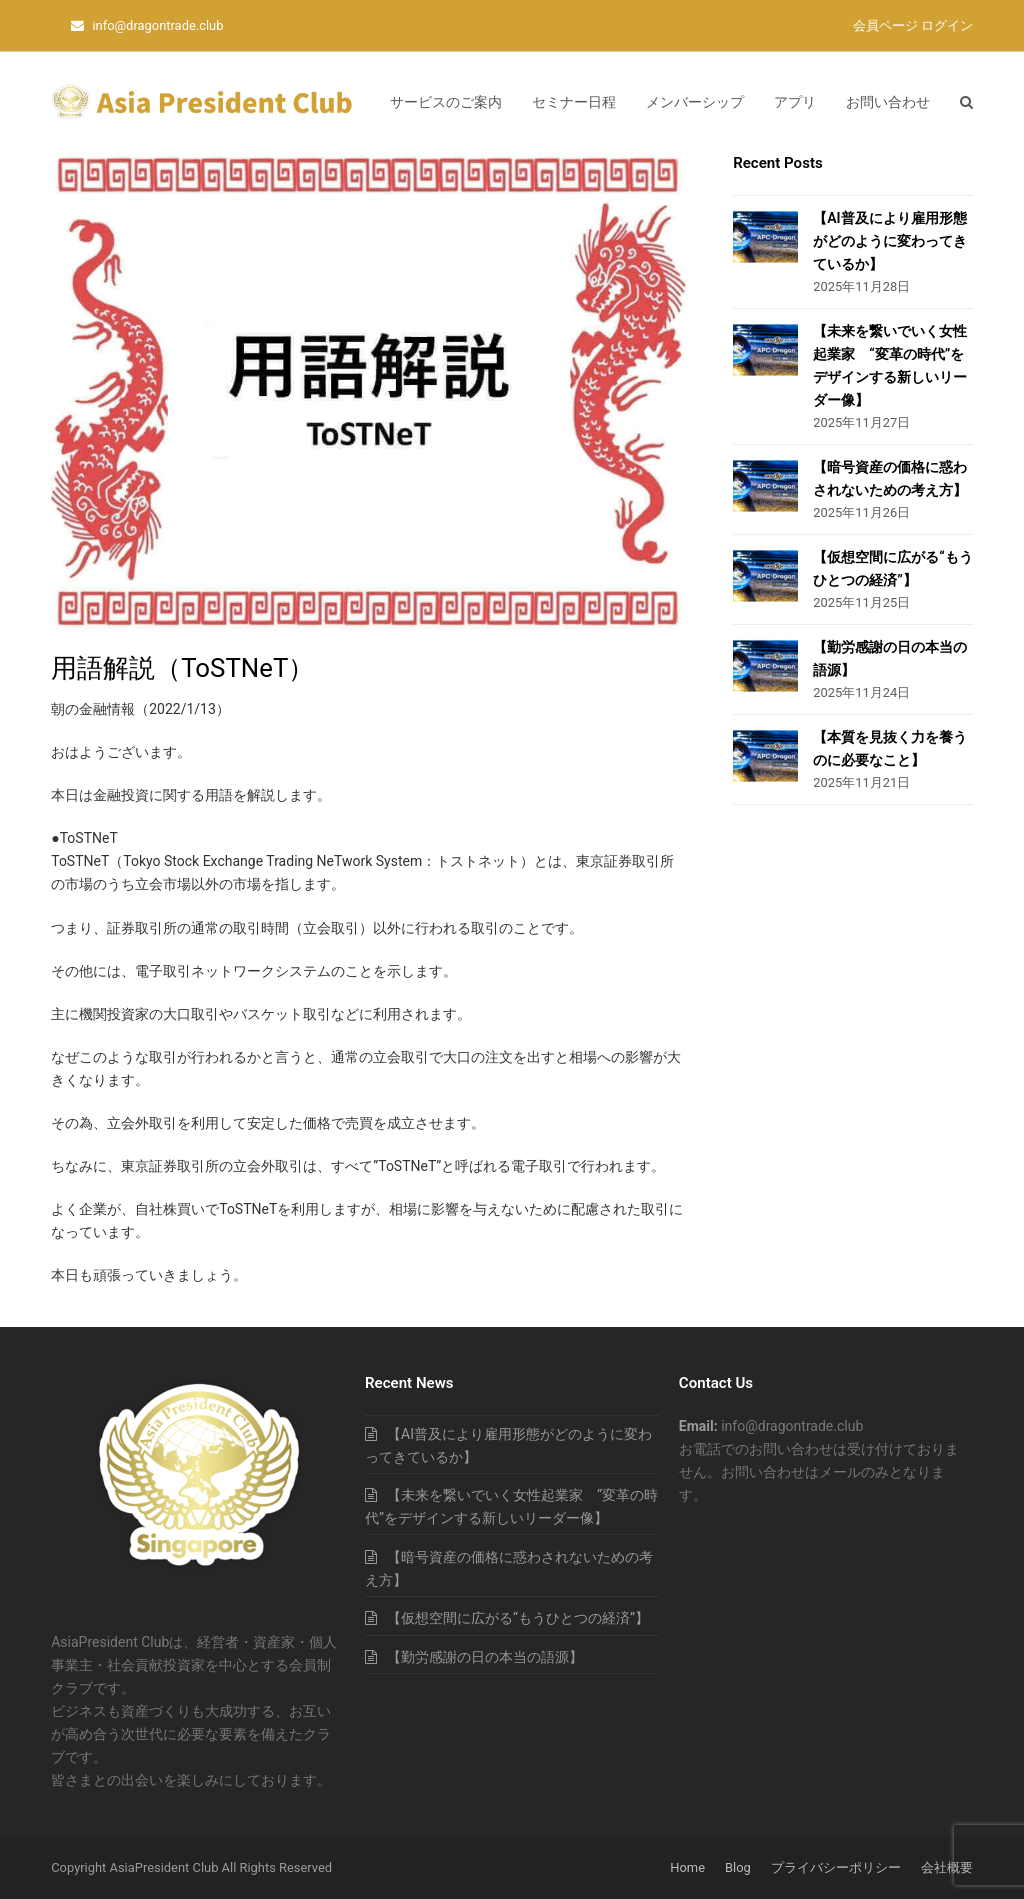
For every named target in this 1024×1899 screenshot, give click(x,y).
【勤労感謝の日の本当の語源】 (485, 1657)
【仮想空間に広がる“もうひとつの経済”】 (518, 1618)
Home (687, 1867)
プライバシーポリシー (836, 1867)
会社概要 (947, 1867)
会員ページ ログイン (913, 25)
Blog (738, 1867)
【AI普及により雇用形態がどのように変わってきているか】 (890, 241)
